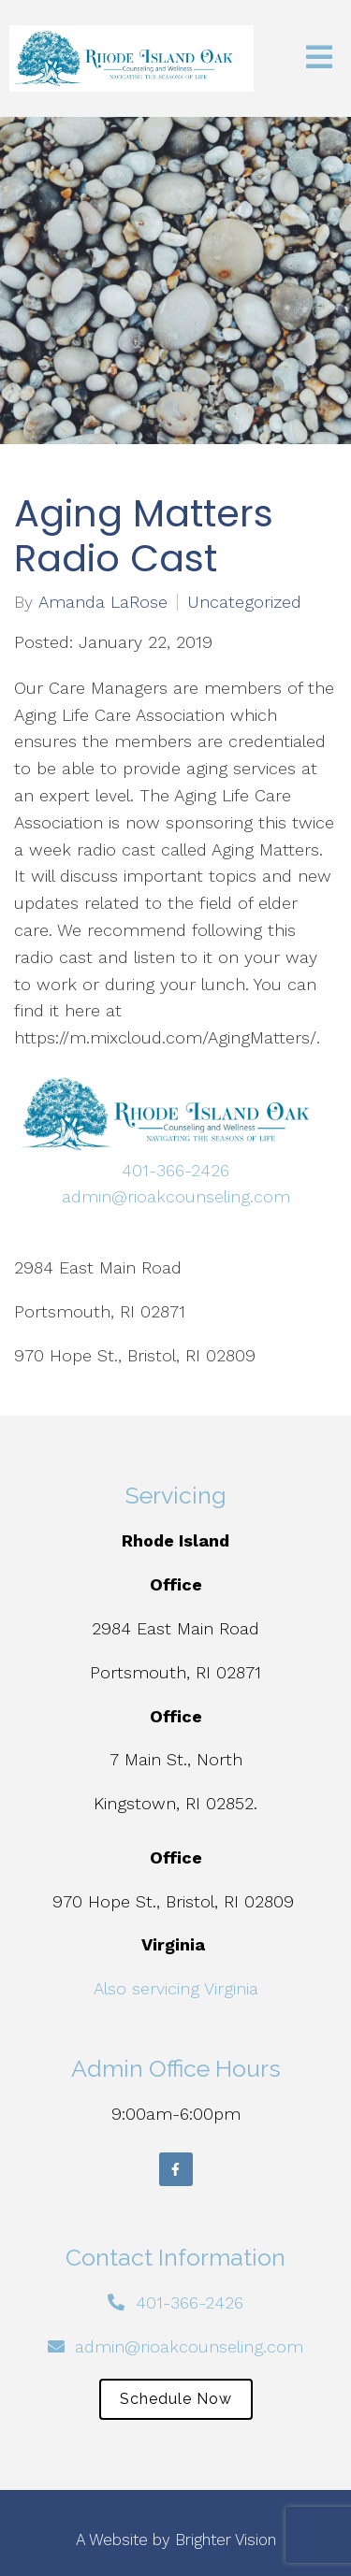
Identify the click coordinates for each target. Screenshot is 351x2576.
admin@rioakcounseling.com (176, 1196)
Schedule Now (176, 2399)
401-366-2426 (175, 1170)
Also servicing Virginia (176, 1988)
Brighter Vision (225, 2539)
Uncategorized (244, 602)
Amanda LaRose (103, 602)
